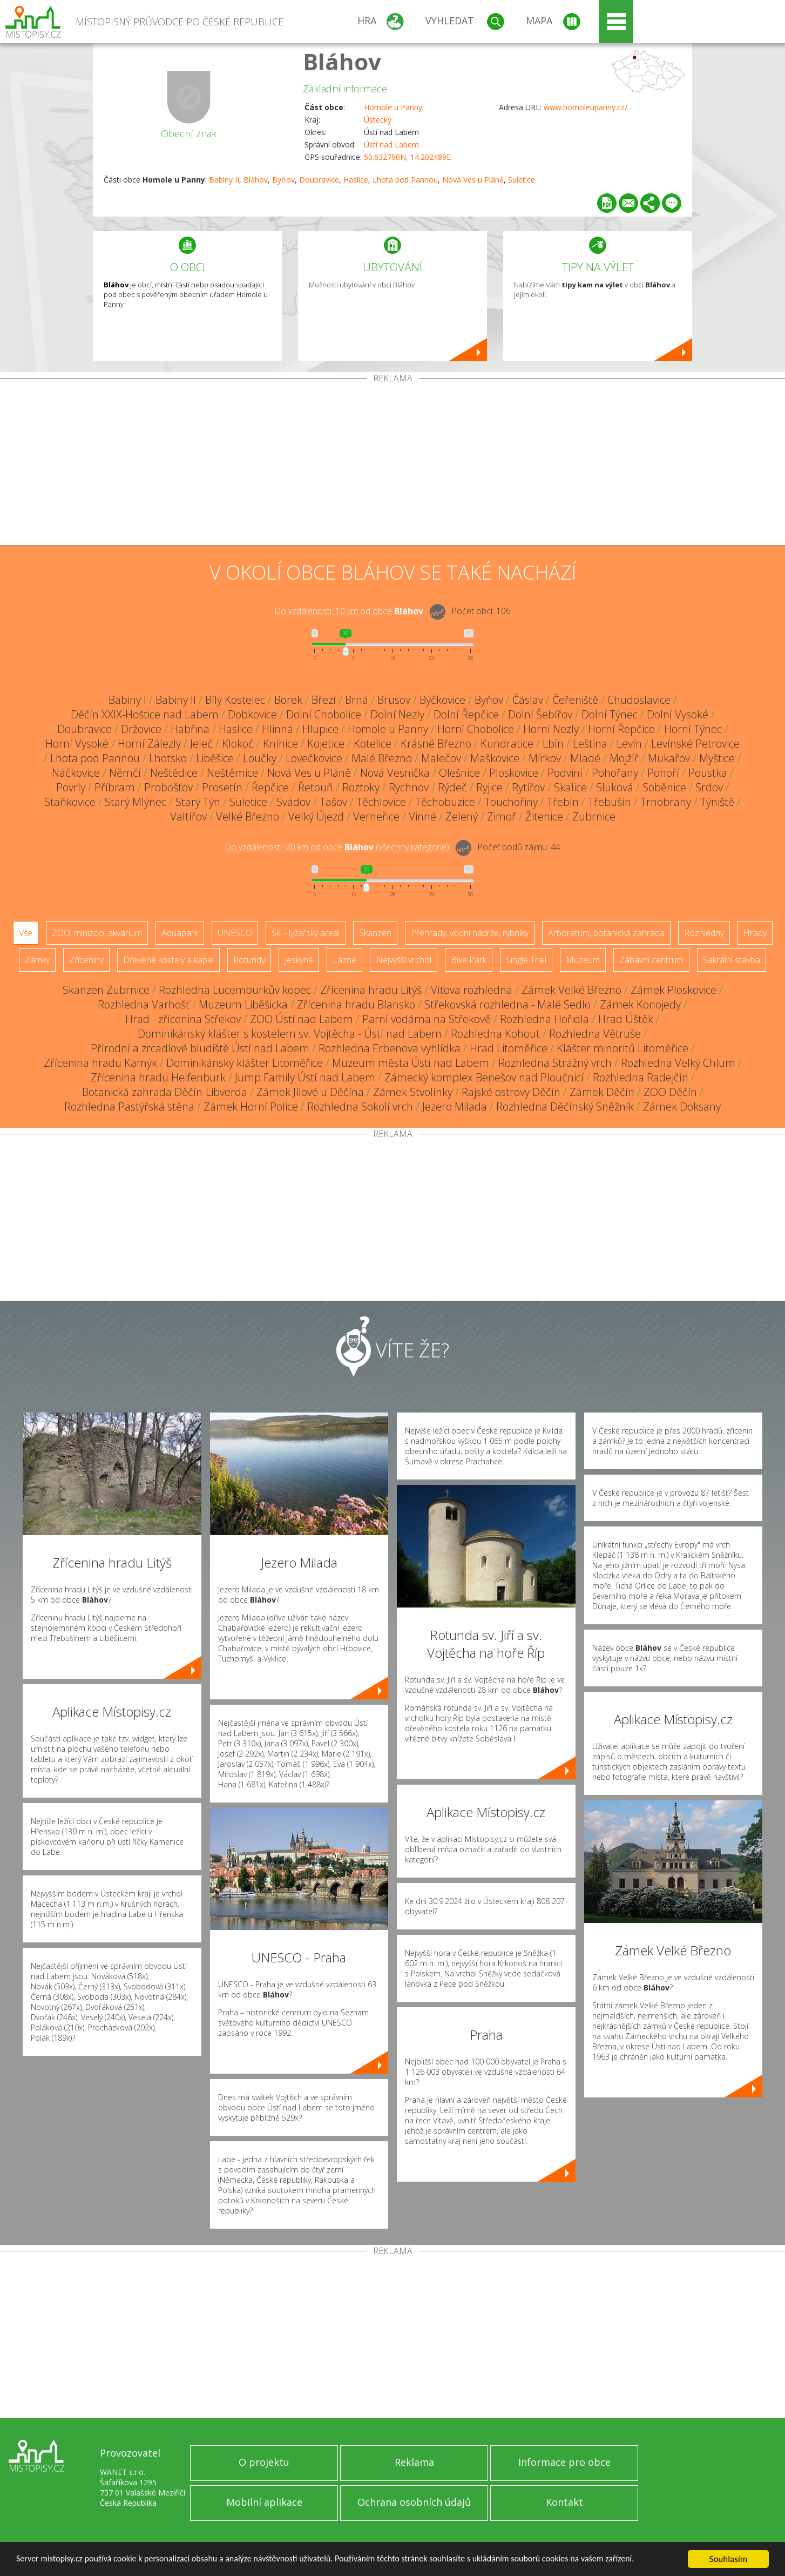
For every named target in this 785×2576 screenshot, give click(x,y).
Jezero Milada (454, 1106)
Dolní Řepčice (466, 714)
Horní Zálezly (149, 743)
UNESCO (235, 933)
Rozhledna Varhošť (144, 1004)
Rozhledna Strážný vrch (555, 1062)
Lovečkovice (314, 758)
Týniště (717, 802)
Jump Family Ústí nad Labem (305, 1077)
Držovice (141, 729)
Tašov (333, 802)
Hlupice (320, 729)
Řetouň (315, 787)
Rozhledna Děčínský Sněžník (565, 1106)
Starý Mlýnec (135, 802)
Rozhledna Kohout (495, 1033)
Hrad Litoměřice (508, 1048)
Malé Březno (381, 758)
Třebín (563, 802)
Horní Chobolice (475, 729)
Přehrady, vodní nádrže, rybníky (470, 933)
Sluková (614, 787)
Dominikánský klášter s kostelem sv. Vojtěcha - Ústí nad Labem (290, 1033)
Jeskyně (299, 960)
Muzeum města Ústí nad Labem (410, 1062)
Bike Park (468, 960)
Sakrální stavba (731, 960)
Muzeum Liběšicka (243, 1004)
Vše (25, 933)
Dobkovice (252, 714)
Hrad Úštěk (625, 1019)
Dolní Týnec (609, 714)
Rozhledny (704, 933)
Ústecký (377, 120)
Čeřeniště (575, 699)
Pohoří (663, 772)
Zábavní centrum (651, 960)
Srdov (709, 787)
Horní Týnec (693, 729)
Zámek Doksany (682, 1106)
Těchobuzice (445, 802)
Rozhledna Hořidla (544, 1019)
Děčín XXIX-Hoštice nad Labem (145, 714)
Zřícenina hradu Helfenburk (158, 1077)
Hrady (755, 933)
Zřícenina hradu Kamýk (100, 1062)
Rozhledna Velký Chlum (678, 1062)
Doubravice (319, 179)
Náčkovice (76, 772)
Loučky (259, 758)
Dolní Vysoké (677, 714)
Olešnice (459, 772)
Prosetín (222, 787)
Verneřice (376, 816)
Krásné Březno (436, 743)
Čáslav (527, 699)
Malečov (441, 758)
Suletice (521, 179)
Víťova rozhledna (471, 990)
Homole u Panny (393, 107)
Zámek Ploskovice (673, 990)
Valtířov (188, 816)
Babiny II (224, 179)
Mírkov (545, 758)
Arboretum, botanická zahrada (606, 933)
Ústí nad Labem (391, 144)
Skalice (570, 787)
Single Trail (526, 960)
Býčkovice (442, 699)
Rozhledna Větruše (595, 1033)
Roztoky (361, 787)
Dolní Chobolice (323, 714)
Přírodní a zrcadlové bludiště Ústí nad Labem (200, 1048)
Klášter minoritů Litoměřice (622, 1048)
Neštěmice (232, 772)
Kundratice (507, 743)
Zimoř (501, 816)
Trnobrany (665, 802)
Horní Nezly (551, 729)
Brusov (393, 699)
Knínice (280, 743)
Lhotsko (168, 758)
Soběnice (664, 787)
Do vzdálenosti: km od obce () (337, 847)
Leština (590, 743)
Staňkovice (70, 802)
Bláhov (342, 61)
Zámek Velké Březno (571, 990)
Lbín (553, 743)
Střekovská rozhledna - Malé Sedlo (507, 1004)
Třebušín (609, 802)
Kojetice (325, 743)
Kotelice (372, 743)
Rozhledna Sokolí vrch (360, 1106)
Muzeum (583, 960)
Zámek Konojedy (640, 1004)
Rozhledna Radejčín (640, 1077)
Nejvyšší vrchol (403, 960)
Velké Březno (247, 816)
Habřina (190, 729)
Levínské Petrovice (695, 743)
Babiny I (127, 699)
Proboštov (168, 787)
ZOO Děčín (670, 1092)
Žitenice (544, 816)
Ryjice (489, 787)
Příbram (114, 787)
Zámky (37, 960)
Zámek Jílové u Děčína (310, 1092)
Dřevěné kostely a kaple (168, 960)
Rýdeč (452, 787)
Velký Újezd (316, 816)
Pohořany (615, 772)
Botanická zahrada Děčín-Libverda (164, 1092)
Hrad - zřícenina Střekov (183, 1019)
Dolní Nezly (397, 714)
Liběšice (215, 758)
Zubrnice (593, 816)
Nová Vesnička (395, 772)
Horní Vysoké (77, 743)
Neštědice (174, 772)
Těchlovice (381, 802)
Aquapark (179, 933)
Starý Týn (197, 802)
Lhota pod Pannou (405, 179)
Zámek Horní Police (251, 1106)
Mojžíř (624, 758)
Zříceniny (86, 960)
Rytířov (528, 787)
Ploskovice (513, 772)
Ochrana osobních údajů (414, 2502)
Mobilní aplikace (264, 2502)
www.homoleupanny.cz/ (585, 107)
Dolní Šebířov (540, 714)
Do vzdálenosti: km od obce (348, 611)
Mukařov (669, 758)
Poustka (707, 772)
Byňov (283, 179)
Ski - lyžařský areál (306, 933)
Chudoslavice (639, 699)
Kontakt (564, 2502)
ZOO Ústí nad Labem (301, 1019)
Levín (629, 743)
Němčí (125, 772)
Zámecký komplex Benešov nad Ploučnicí (484, 1077)
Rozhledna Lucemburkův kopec (235, 990)
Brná (356, 699)
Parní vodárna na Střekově (426, 1019)
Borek (288, 699)
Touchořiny (511, 802)
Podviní (565, 772)
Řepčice (270, 787)
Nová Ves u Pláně (473, 179)
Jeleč (201, 743)
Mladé (585, 758)
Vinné (422, 816)
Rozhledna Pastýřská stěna (129, 1106)
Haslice (355, 179)
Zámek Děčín (602, 1092)
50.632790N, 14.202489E (407, 157)
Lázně (344, 960)
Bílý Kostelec (235, 699)
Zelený (461, 816)
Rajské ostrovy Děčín (511, 1092)
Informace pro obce (564, 2462)
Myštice (717, 758)
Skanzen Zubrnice (106, 990)
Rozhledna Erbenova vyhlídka (390, 1048)
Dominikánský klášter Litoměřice (244, 1062)
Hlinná (277, 729)
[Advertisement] (392, 464)
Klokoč (238, 743)
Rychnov (409, 787)
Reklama (414, 2462)
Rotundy (249, 960)
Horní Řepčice (621, 729)
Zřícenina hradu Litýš (371, 990)
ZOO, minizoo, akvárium (97, 933)
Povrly (70, 787)
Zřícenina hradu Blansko (356, 1004)
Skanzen (375, 933)
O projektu (264, 2462)
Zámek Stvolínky (412, 1092)
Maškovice (494, 758)
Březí (324, 699)
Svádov (293, 802)
